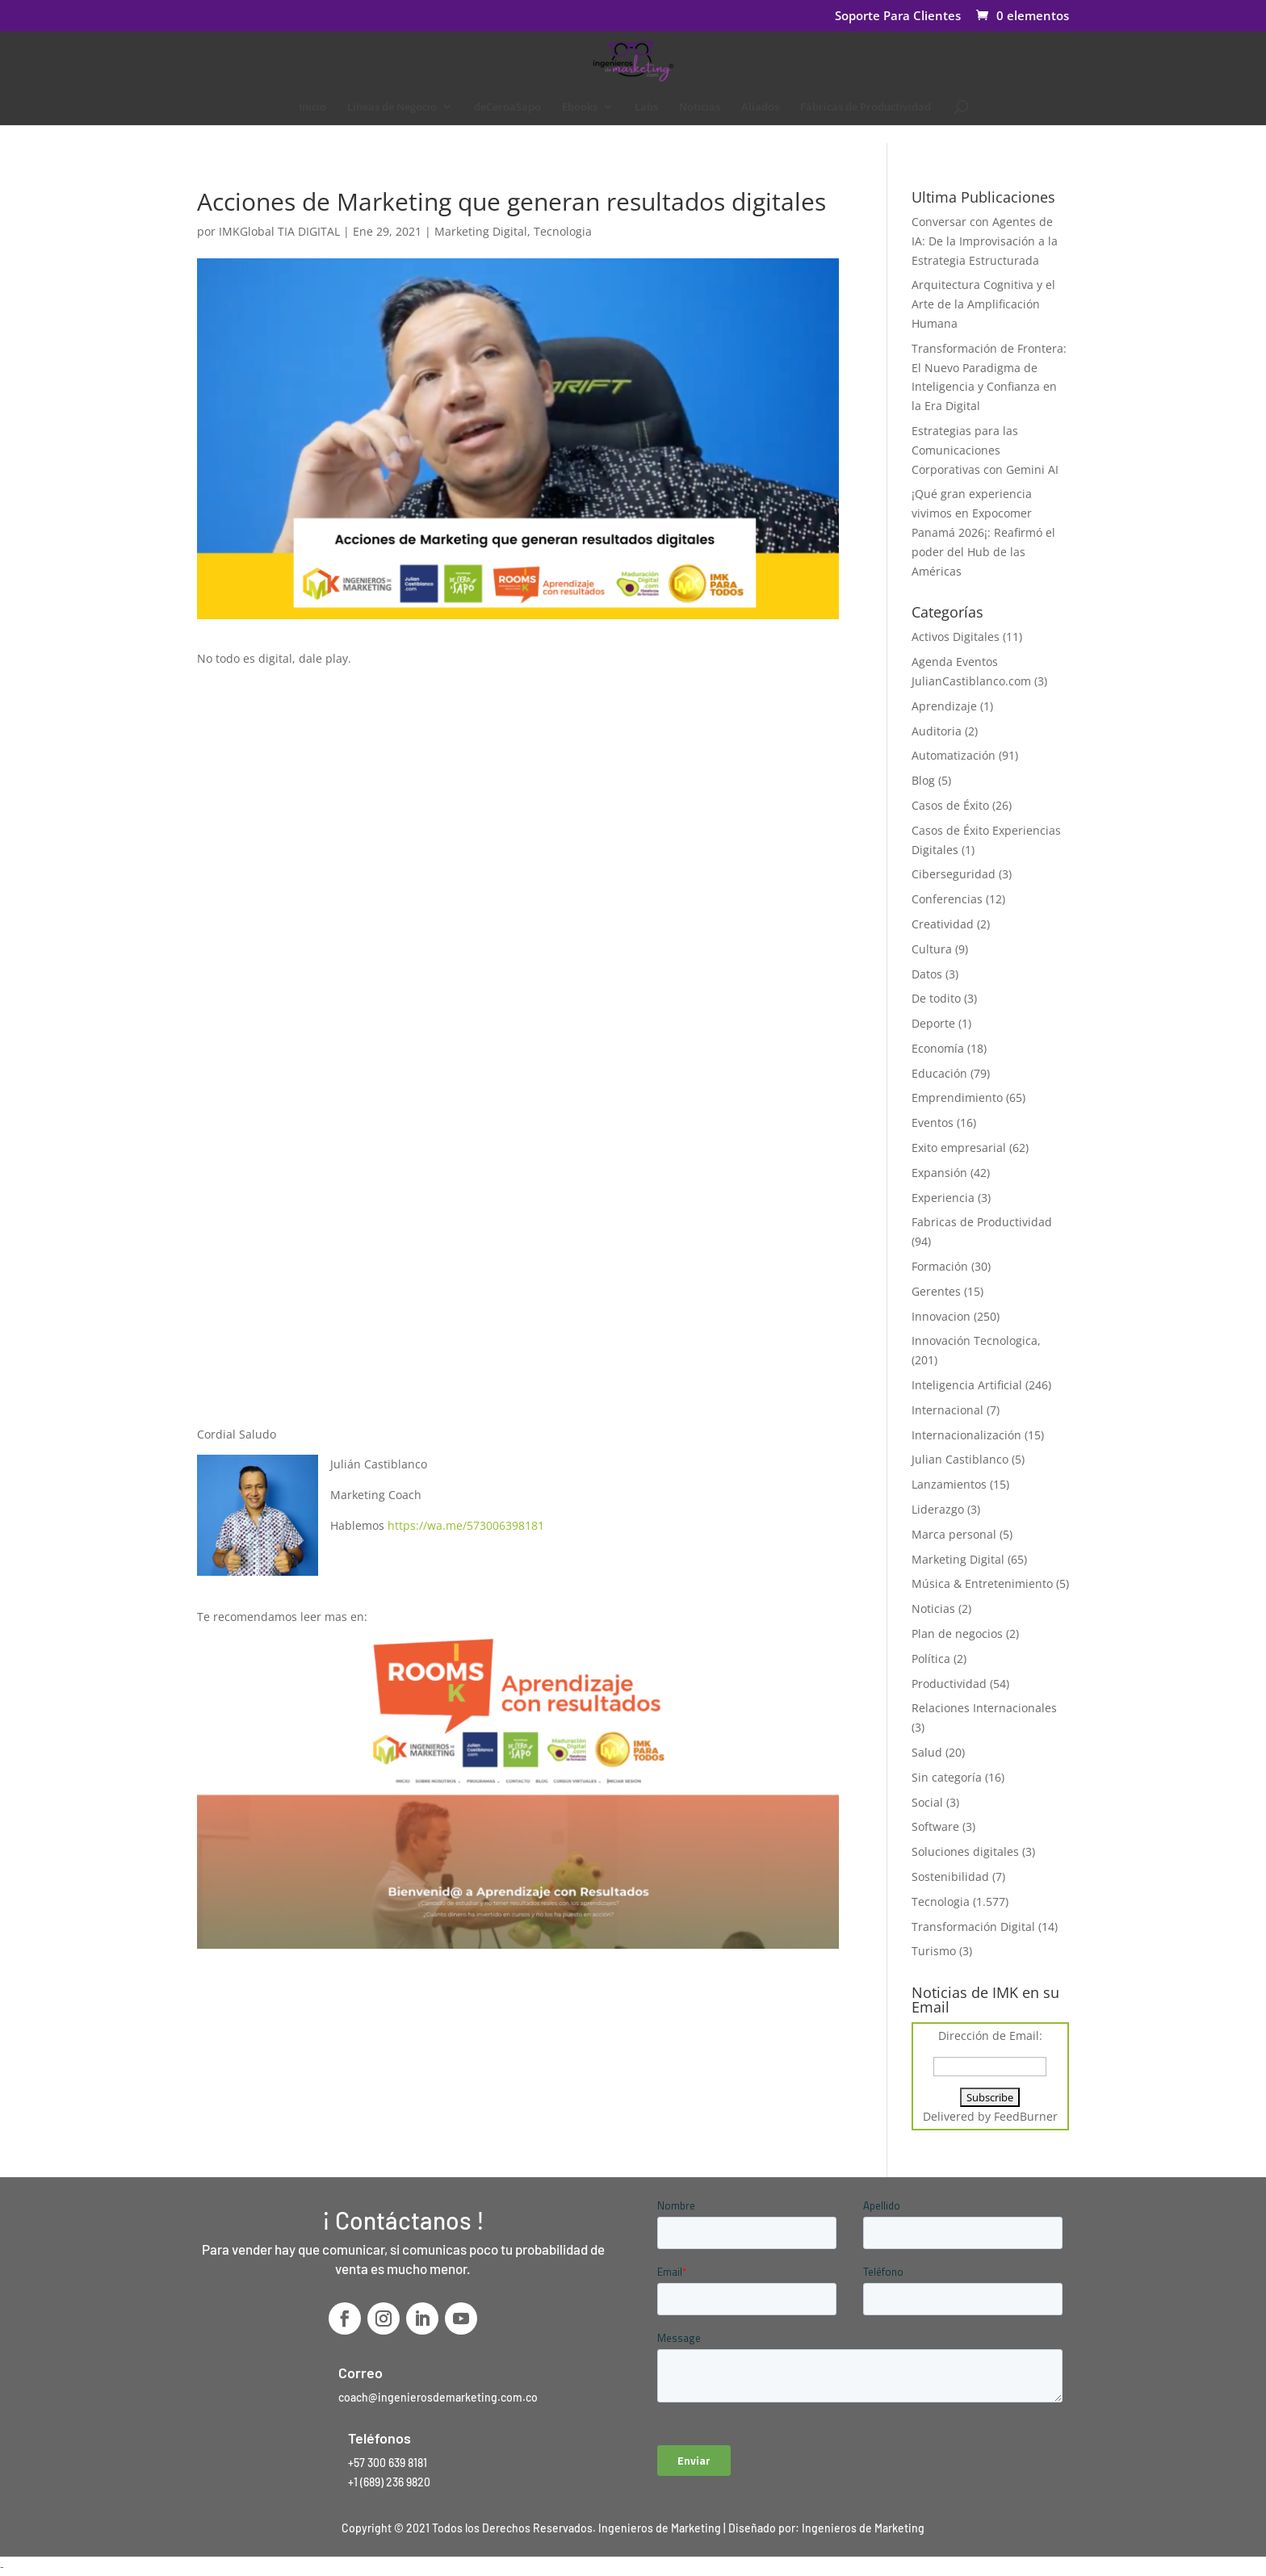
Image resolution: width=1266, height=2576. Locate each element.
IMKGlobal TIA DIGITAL (279, 231)
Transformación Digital (973, 1926)
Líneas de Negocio (392, 107)
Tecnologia (563, 231)
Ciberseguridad (954, 874)
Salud (927, 1752)
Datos (927, 974)
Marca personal (954, 1534)
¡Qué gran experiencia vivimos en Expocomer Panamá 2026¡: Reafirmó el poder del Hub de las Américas (983, 532)
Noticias (699, 107)
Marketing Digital (480, 231)
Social (927, 1802)
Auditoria (937, 731)
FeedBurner (1026, 2116)
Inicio (312, 107)
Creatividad (943, 924)
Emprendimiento (957, 1097)
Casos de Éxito (950, 805)
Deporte (933, 1023)
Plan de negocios (957, 1633)
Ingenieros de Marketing (863, 2528)
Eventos (933, 1122)
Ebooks (579, 107)
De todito (936, 998)
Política (931, 1658)
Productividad (949, 1683)
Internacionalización (966, 1435)
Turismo (934, 1950)
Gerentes (936, 1291)
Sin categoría (947, 1777)
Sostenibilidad (950, 1876)
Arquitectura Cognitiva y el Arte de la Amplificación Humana (983, 304)
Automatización (954, 755)
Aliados (760, 107)
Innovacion (941, 1316)
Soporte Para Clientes (898, 16)
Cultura (932, 949)
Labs (646, 107)
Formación (940, 1266)
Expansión (939, 1172)
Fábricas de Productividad (865, 107)
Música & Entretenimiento (982, 1583)
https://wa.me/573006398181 (466, 1525)
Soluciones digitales (965, 1851)
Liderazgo (938, 1509)
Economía (938, 1048)
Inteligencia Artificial (967, 1385)
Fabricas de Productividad (982, 1221)
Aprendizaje (944, 706)
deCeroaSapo (507, 107)
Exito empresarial (959, 1147)
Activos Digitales (956, 636)
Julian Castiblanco (960, 1459)
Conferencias (947, 899)
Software (935, 1826)
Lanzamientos (949, 1484)
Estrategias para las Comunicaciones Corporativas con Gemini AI (985, 450)
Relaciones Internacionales (984, 1707)
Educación (939, 1073)
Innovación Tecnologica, (976, 1340)
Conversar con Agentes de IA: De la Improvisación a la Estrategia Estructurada (985, 241)
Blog (923, 780)
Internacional (947, 1410)
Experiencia (943, 1197)
